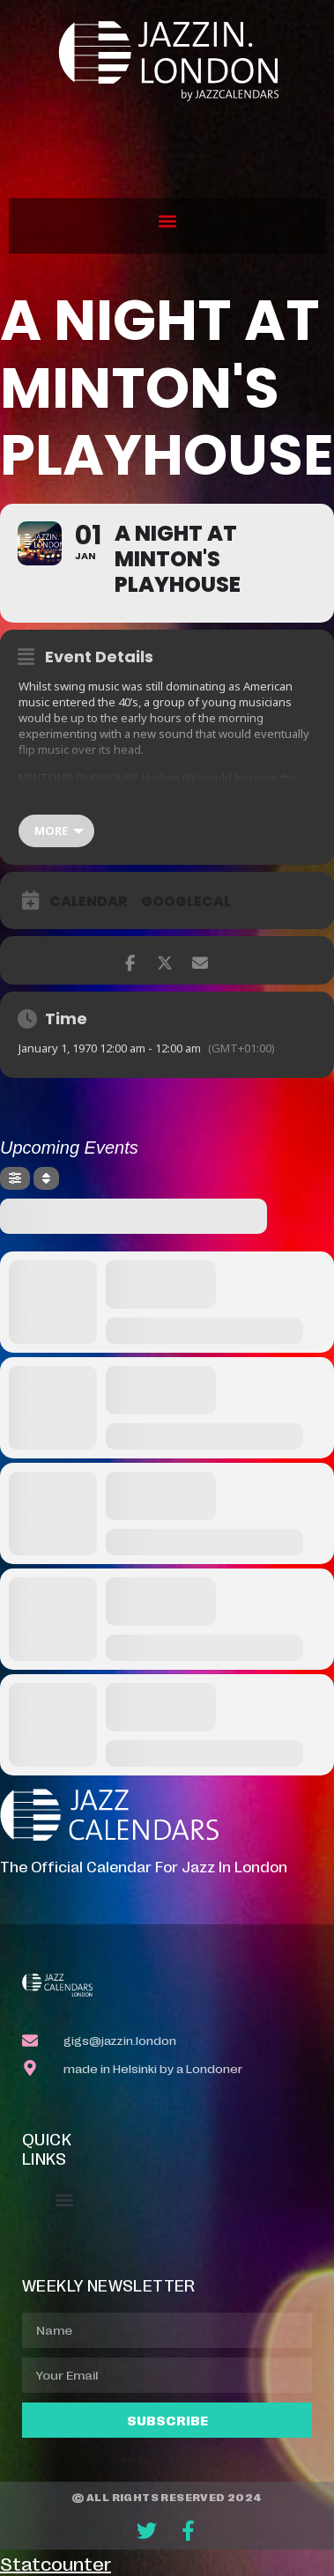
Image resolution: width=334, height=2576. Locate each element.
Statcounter (55, 2562)
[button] (167, 221)
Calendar (88, 902)
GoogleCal (186, 902)
